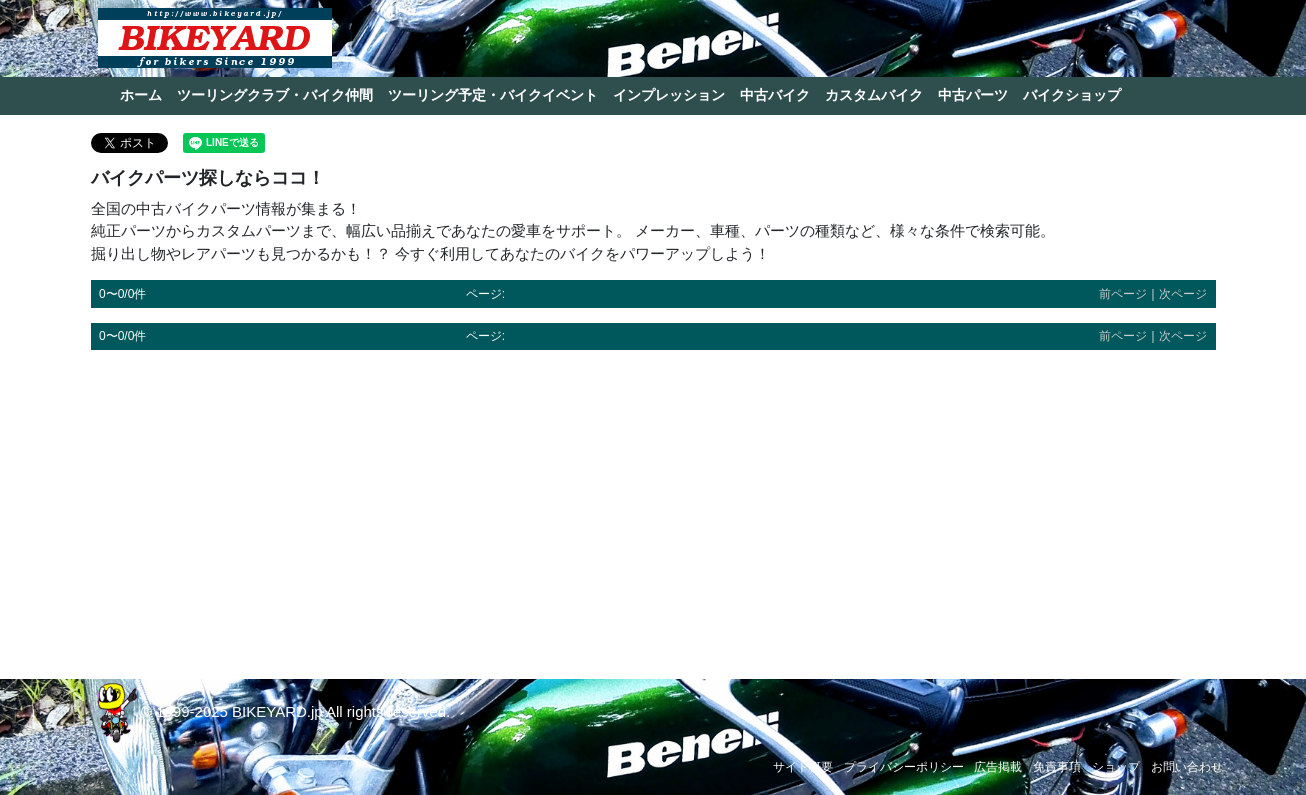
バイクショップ (1072, 95)
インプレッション (669, 95)
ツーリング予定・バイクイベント (493, 95)
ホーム (141, 95)
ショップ (1116, 767)
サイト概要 (803, 767)
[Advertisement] (653, 505)
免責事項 (1057, 767)
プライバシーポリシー (904, 767)
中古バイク (775, 95)
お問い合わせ (1187, 767)
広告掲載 (998, 767)
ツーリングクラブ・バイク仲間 (275, 95)
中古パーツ (973, 95)
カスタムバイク (874, 95)
